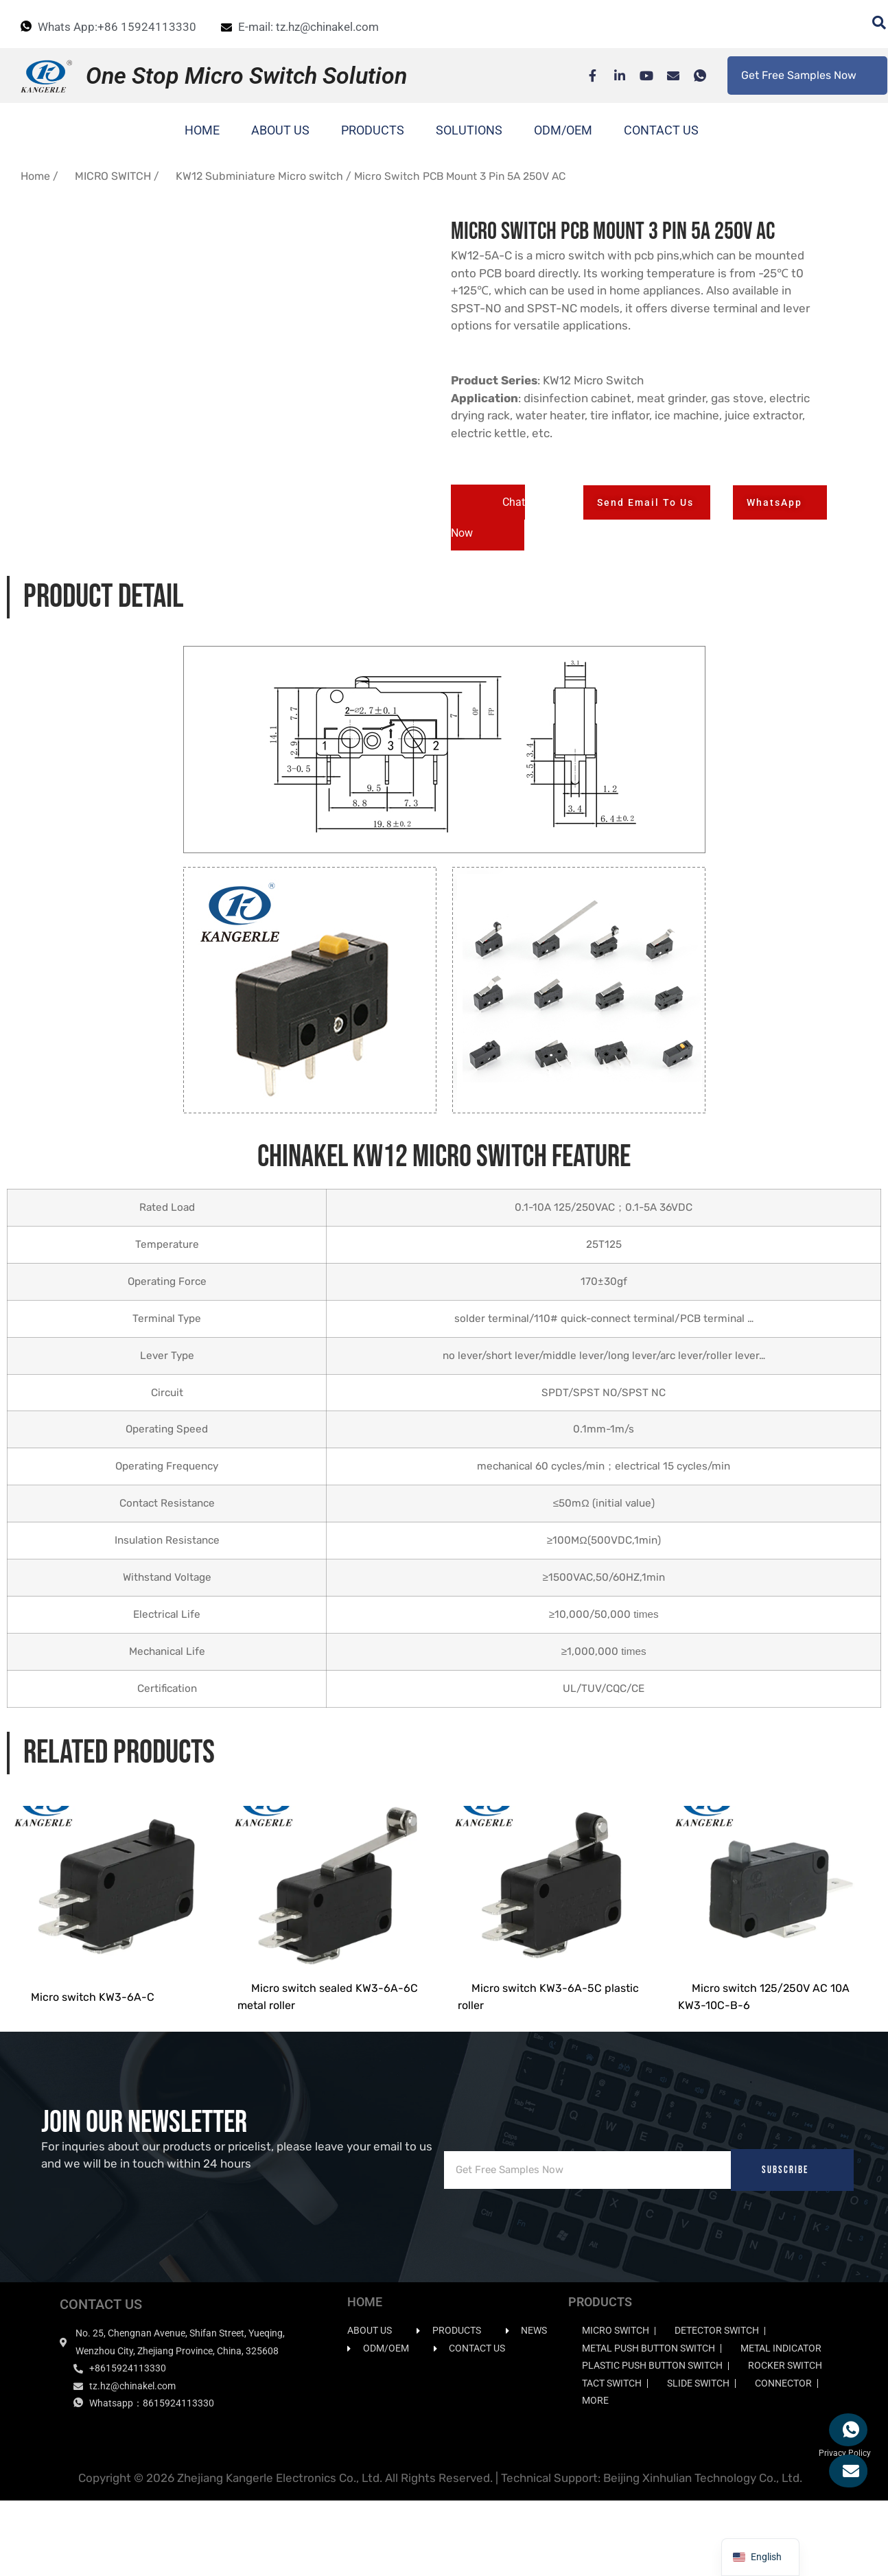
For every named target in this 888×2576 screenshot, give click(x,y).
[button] (488, 517)
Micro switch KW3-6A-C (92, 2071)
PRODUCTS (372, 130)
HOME (202, 130)
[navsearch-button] (872, 24)
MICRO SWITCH (113, 176)
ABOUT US (280, 130)
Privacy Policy (845, 2528)
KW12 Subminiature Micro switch (259, 176)
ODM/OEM (563, 130)
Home (35, 176)
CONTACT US (661, 130)
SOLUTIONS (469, 130)
